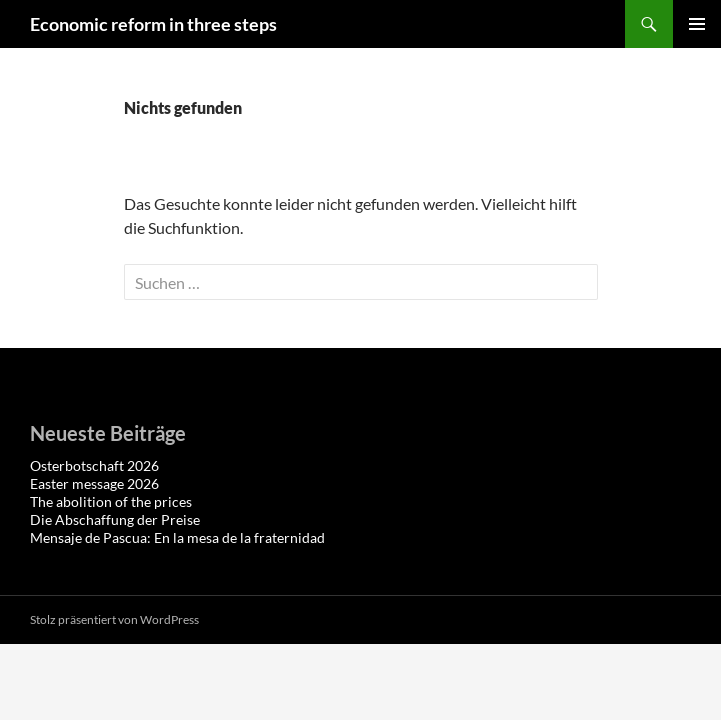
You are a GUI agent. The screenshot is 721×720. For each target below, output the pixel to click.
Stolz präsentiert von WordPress (114, 619)
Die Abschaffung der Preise (115, 519)
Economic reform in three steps (153, 24)
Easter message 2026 (94, 483)
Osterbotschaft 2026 (94, 465)
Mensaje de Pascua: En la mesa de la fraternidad (177, 537)
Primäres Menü (697, 24)
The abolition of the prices (111, 501)
